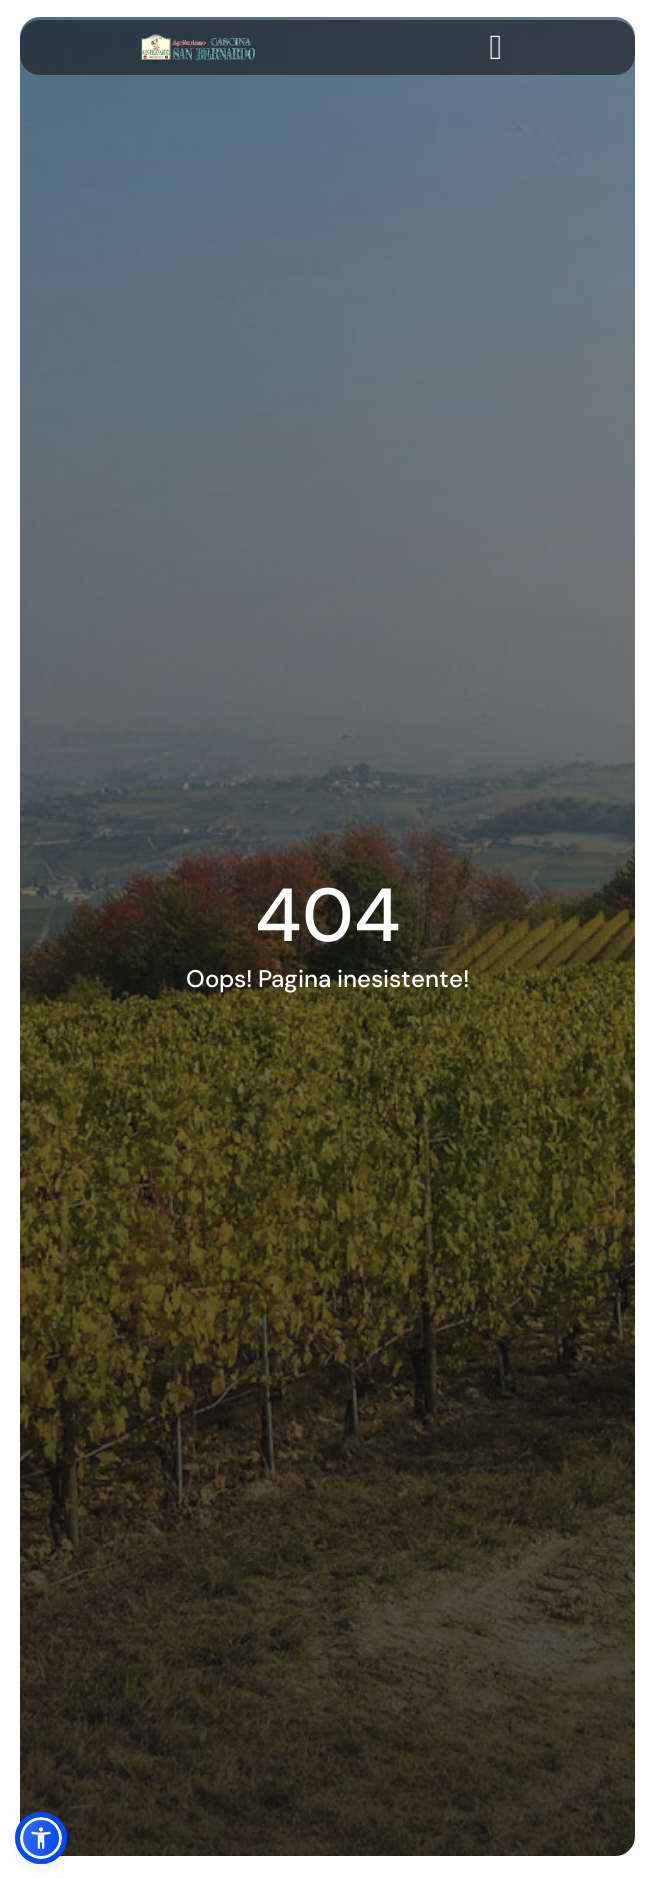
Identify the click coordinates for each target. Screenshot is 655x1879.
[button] (41, 1838)
